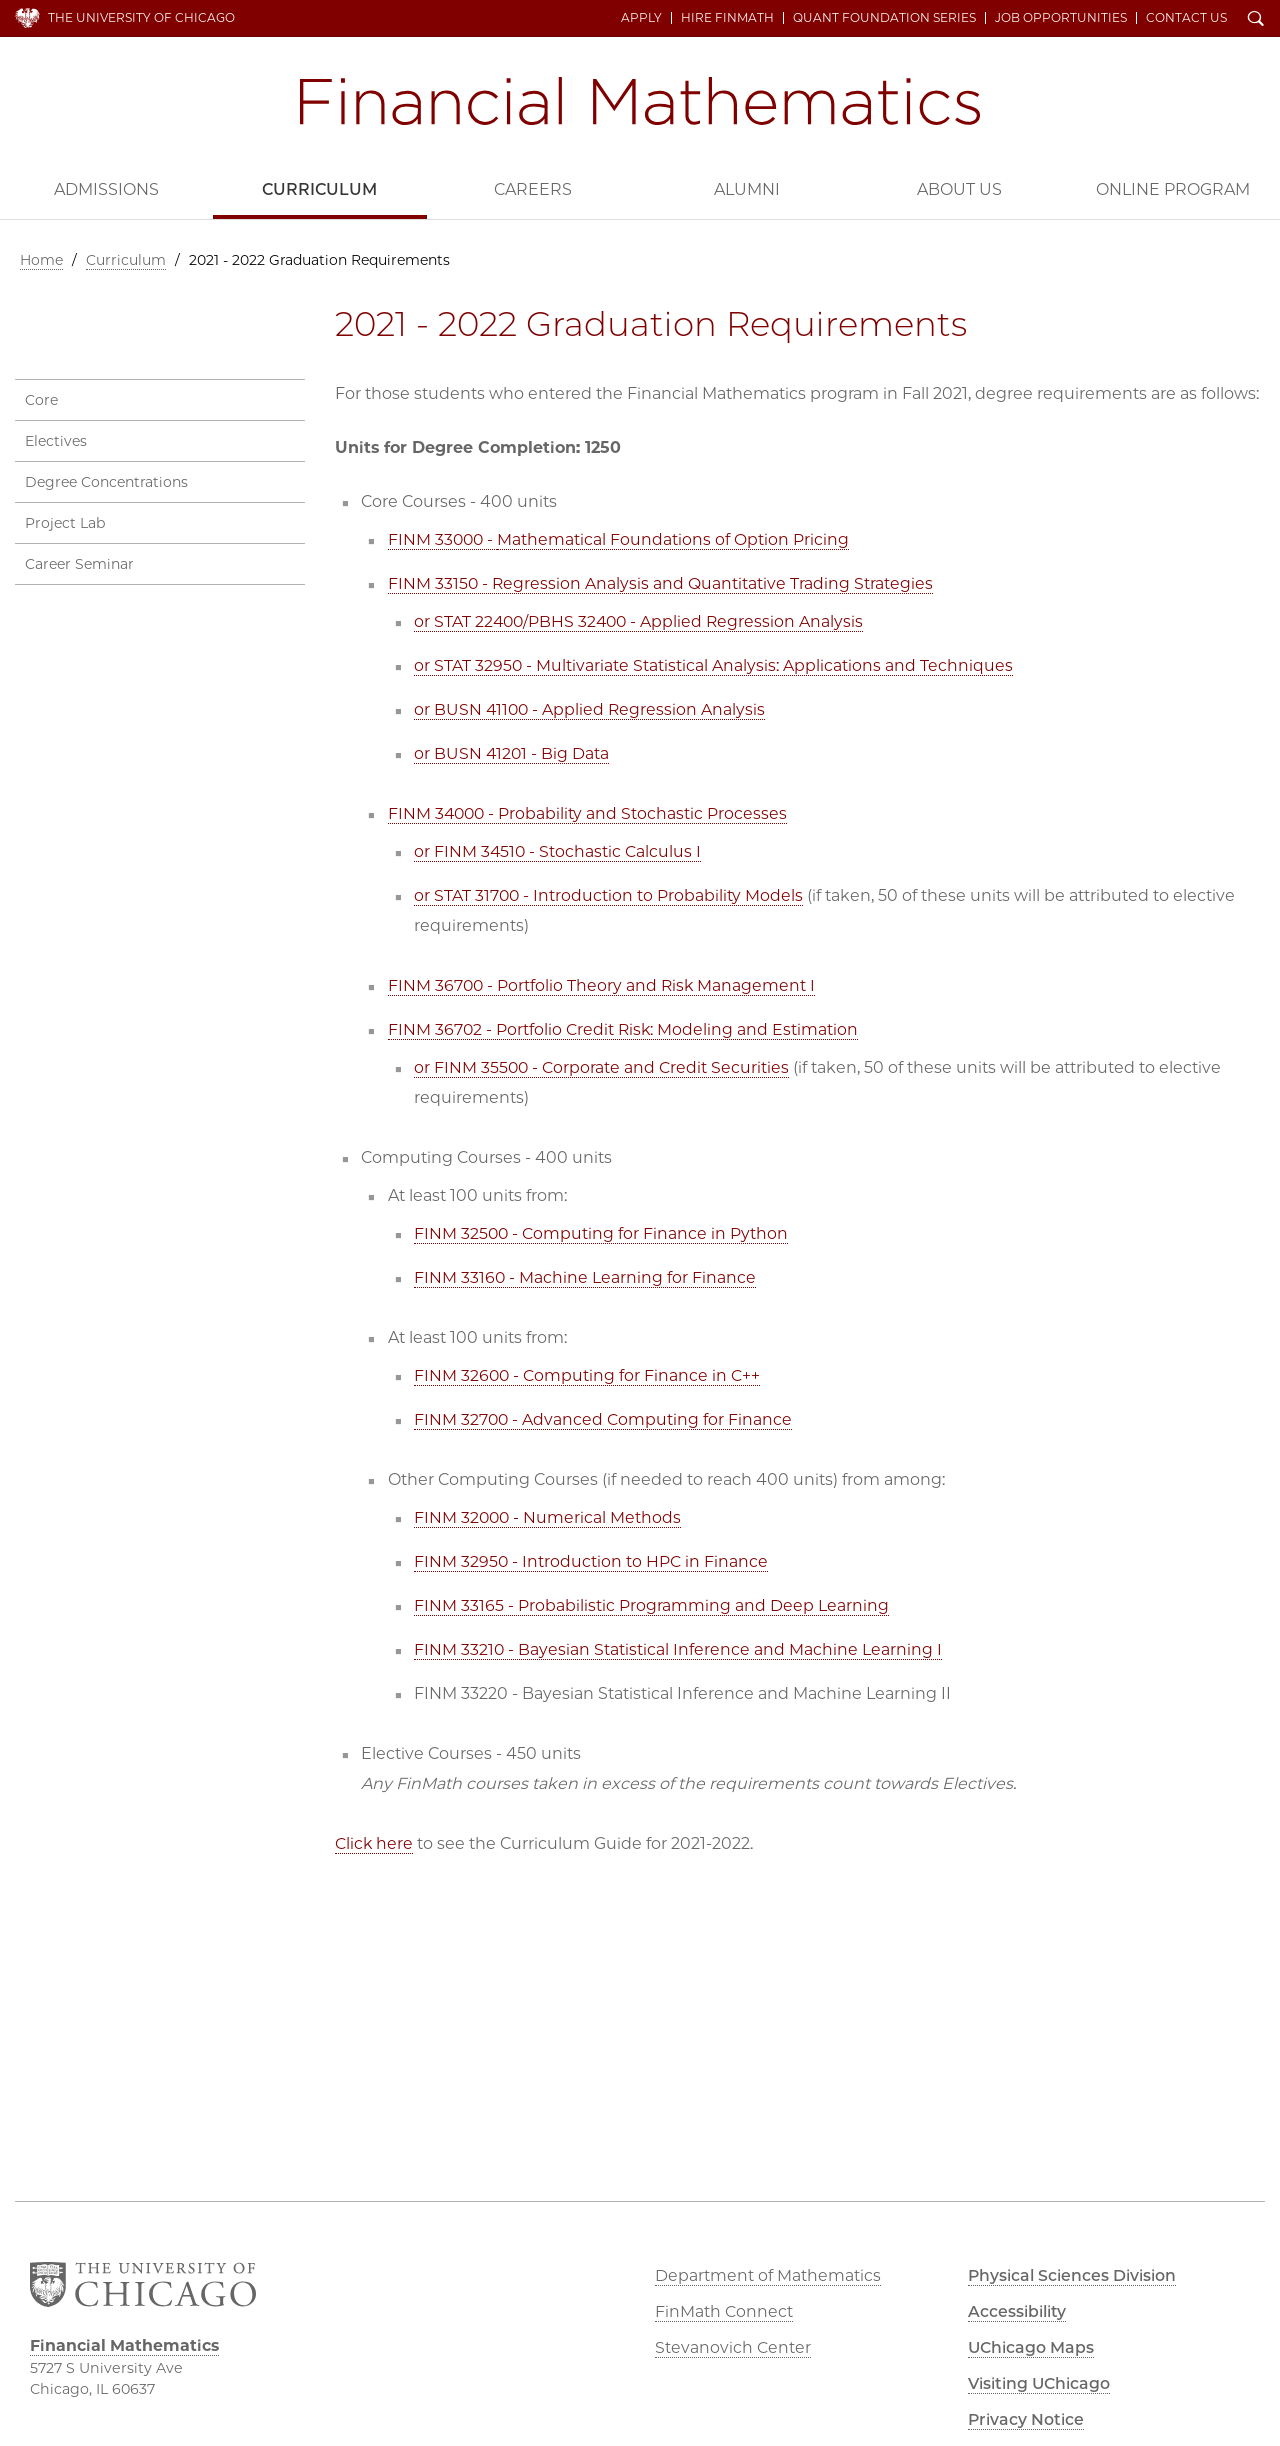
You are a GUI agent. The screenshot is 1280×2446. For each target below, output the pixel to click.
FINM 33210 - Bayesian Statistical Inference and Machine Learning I (678, 1648)
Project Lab (65, 522)
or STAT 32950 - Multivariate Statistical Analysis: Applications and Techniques (714, 664)
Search (1257, 20)
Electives (56, 440)
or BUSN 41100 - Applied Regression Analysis (591, 708)
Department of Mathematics (768, 2275)
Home (41, 260)
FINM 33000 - (444, 538)
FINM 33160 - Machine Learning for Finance (585, 1276)
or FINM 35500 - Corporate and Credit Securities (602, 1066)
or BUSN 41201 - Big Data (512, 752)
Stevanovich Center (733, 2347)
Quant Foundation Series (885, 18)
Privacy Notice (1027, 2419)
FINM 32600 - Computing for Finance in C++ (588, 1374)
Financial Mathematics (640, 101)
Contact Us (1187, 18)
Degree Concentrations (106, 481)
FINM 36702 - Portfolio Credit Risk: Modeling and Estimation (624, 1028)
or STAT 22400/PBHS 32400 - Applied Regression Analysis (642, 620)
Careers (533, 189)
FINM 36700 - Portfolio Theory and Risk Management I (603, 984)
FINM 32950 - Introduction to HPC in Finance (591, 1560)
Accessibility (1019, 2311)
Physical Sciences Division (1075, 2275)
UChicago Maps (1032, 2347)
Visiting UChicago (1042, 2383)
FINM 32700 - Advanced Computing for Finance (604, 1418)
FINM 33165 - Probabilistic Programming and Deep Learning (651, 1604)
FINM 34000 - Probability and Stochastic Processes (589, 812)
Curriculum (319, 189)
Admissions (106, 189)
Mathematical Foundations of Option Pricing (676, 538)
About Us (959, 189)
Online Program (1173, 189)
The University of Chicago (141, 17)
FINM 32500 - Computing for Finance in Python (602, 1232)
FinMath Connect (724, 2311)
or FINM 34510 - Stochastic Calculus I (558, 850)
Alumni (747, 189)
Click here (374, 1842)
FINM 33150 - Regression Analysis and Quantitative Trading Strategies (661, 582)
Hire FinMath (728, 18)
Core (41, 399)
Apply (642, 18)
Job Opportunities (1062, 18)
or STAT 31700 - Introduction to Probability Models (609, 894)
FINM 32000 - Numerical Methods (549, 1516)
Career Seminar (79, 563)
